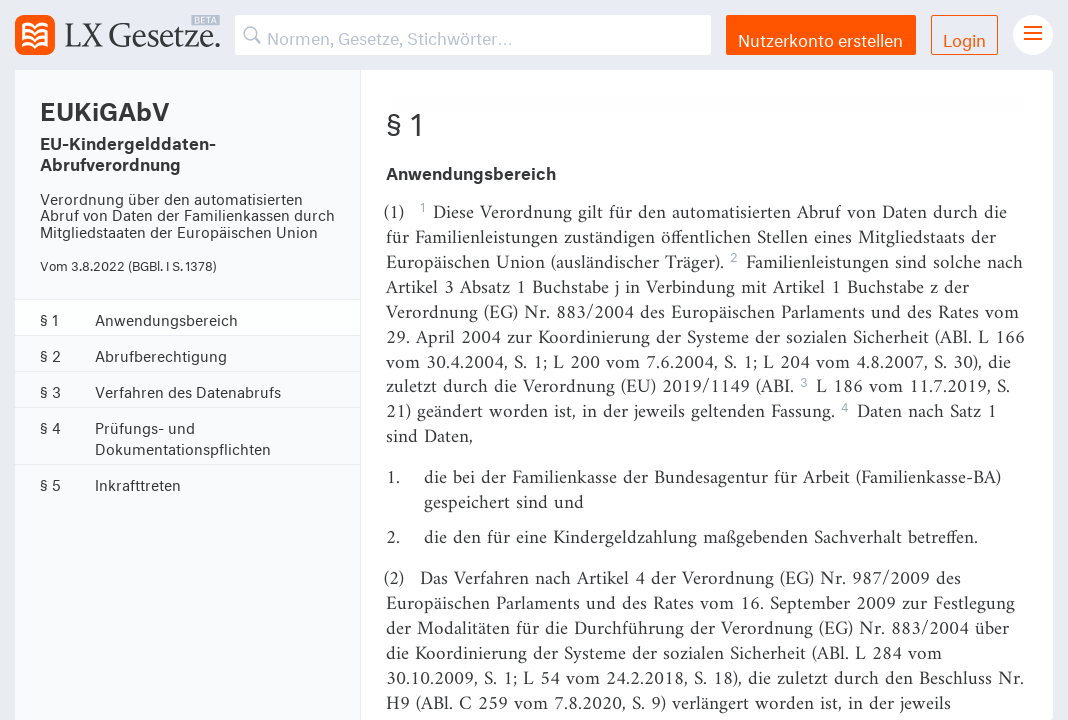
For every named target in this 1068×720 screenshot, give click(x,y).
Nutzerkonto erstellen (820, 37)
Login (964, 37)
